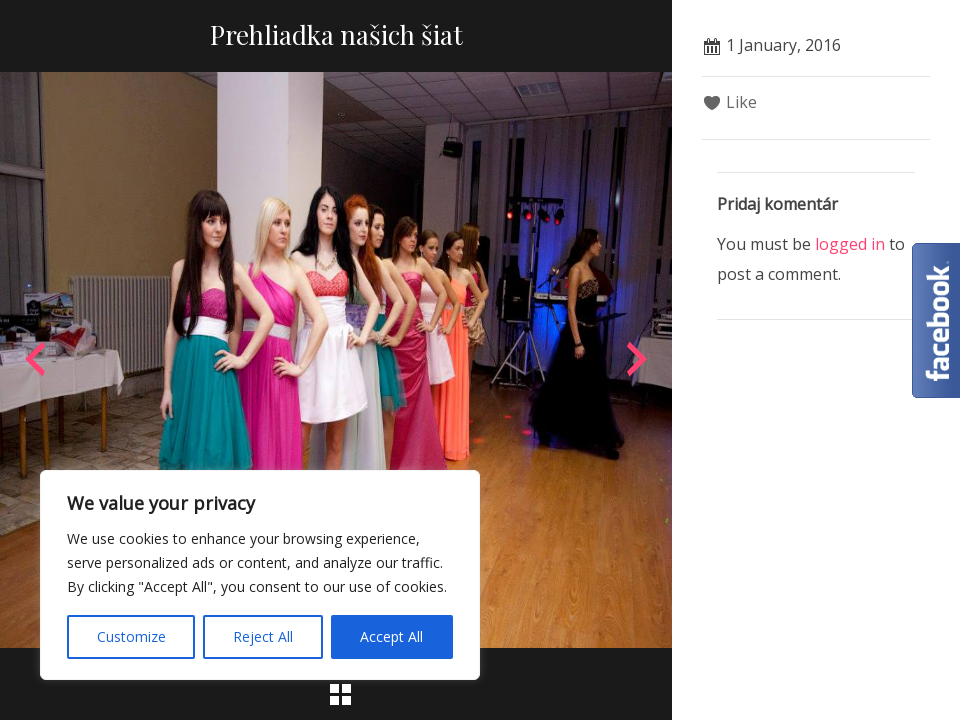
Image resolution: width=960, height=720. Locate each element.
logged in (850, 244)
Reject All (263, 636)
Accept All (391, 636)
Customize (131, 636)
